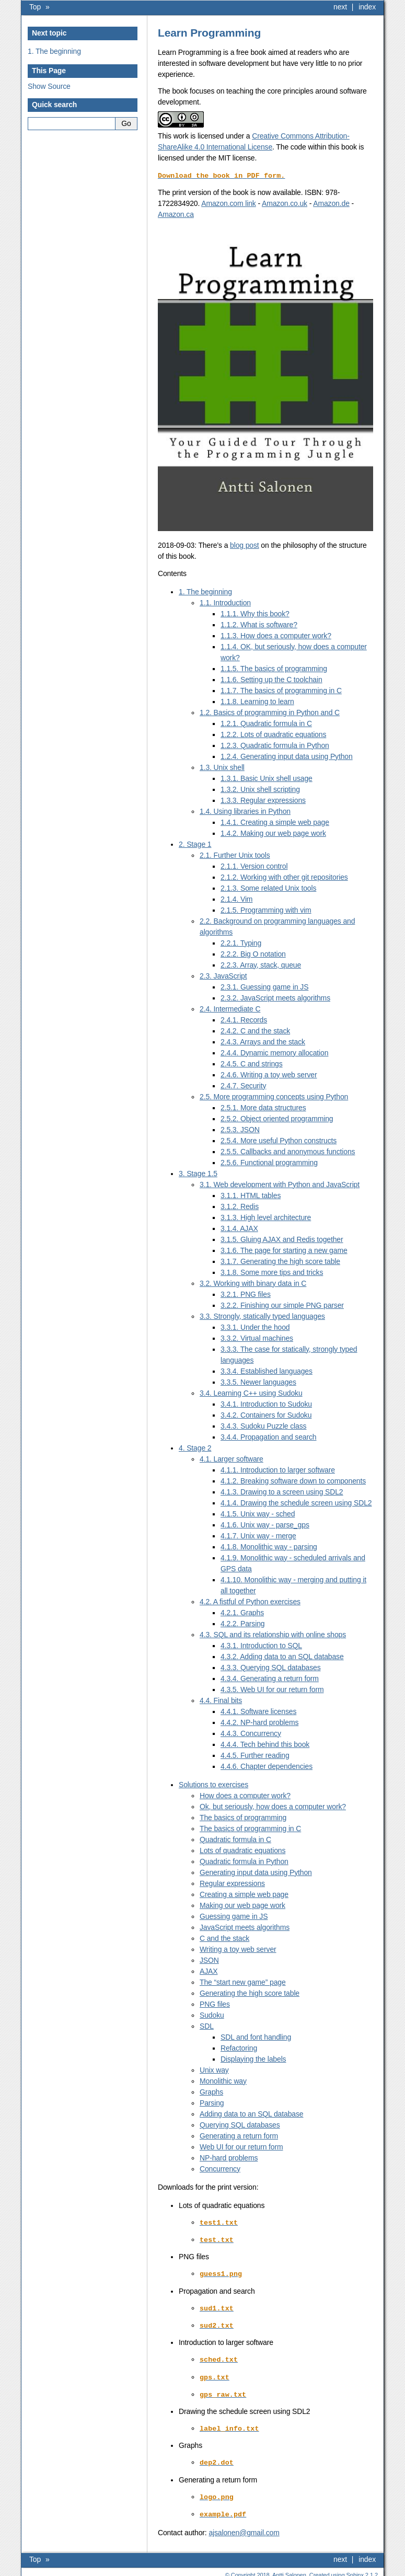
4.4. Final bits (221, 1700)
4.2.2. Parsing (242, 1623)
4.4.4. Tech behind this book (265, 1744)
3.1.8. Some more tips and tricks (272, 1272)
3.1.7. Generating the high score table (280, 1261)
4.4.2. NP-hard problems (259, 1722)
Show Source (49, 86)
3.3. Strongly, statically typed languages (262, 1316)
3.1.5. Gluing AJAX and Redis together (282, 1239)
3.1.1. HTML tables (251, 1195)
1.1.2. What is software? (259, 624)
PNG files (215, 2003)
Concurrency (220, 2168)
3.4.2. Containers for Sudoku (266, 1414)
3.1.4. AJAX (239, 1228)
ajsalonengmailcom (244, 2526)
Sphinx (355, 2568)
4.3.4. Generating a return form (270, 1678)
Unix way (214, 2069)
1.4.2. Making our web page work (273, 833)
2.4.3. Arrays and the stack (263, 1041)
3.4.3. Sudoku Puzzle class (263, 1425)
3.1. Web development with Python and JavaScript (280, 1184)
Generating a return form (239, 2135)
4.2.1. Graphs (242, 1612)
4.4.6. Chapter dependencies (267, 1766)
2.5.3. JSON (240, 1129)
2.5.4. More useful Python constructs (279, 1140)
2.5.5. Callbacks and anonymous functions (288, 1151)
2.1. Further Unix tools (235, 854)
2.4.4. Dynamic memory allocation (274, 1052)
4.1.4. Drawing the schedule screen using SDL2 (296, 1502)
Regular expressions (232, 1883)
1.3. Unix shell (222, 767)
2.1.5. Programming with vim (266, 909)
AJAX (208, 1970)
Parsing (212, 2102)
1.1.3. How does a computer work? (276, 635)
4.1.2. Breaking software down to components (293, 1480)
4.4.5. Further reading (255, 1755)
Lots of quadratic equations (242, 1850)
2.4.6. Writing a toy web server (269, 1074)
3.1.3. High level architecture (266, 1217)
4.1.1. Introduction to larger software (278, 1469)
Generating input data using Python (256, 1872)
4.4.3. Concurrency (251, 1733)
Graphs (211, 2091)
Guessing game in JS (234, 1916)
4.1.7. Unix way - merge (258, 1535)
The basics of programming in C (250, 1828)
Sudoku (212, 2014)
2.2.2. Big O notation (253, 953)
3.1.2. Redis (240, 1206)
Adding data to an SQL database (251, 2113)
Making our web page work (242, 1905)
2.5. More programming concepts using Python (274, 1096)
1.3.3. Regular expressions (263, 800)
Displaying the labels (253, 2058)
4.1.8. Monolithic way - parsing (269, 1546)
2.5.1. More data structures (263, 1107)
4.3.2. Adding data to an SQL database (282, 1656)
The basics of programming (243, 1817)
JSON (209, 1960)
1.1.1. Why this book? (255, 613)
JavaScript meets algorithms (245, 1927)
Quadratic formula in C (235, 1839)
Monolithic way (223, 2080)
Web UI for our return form (241, 2146)
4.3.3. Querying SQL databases (271, 1667)
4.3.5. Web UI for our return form (272, 1689)
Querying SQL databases (240, 2124)
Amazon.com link (228, 203)
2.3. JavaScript (223, 975)
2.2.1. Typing (241, 942)
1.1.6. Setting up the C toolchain (271, 679)
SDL (207, 2025)
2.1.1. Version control (254, 865)
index (367, 7)
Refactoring (239, 2047)
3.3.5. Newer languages (258, 1381)
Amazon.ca (176, 214)
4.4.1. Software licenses (258, 1711)
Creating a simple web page (244, 1894)
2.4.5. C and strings (252, 1063)
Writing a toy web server (238, 1949)
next (340, 7)
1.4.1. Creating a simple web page (275, 822)
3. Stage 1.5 (198, 1173)
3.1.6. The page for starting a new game (284, 1250)
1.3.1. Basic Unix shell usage (267, 778)
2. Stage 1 (195, 844)
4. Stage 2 (195, 1447)
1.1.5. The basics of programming (274, 668)
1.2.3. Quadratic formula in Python (275, 745)
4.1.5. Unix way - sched (258, 1513)
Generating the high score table (249, 1992)
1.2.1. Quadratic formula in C (266, 723)
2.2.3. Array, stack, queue (261, 964)
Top (35, 7)
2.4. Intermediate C (230, 1008)
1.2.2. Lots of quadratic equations (273, 734)
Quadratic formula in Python (244, 1861)
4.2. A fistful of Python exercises (250, 1601)
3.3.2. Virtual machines (257, 1337)
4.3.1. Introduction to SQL (261, 1645)
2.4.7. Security (243, 1085)
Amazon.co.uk (284, 203)
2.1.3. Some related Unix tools (268, 887)
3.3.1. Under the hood (255, 1326)
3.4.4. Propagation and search (269, 1436)
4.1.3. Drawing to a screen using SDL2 (282, 1491)
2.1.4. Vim (236, 898)
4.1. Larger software (231, 1458)
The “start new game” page (243, 1981)
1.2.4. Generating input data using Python (287, 756)
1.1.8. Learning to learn (257, 701)
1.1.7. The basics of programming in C (281, 690)
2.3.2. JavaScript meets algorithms (275, 997)
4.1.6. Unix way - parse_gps (265, 1524)
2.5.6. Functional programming (269, 1162)
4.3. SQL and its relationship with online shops (273, 1634)
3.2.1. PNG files (246, 1294)
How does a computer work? (245, 1795)
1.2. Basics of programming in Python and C (270, 712)
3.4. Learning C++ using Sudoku (251, 1392)
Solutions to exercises (213, 1784)
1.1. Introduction (225, 602)
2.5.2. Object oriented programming (277, 1118)
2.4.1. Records (244, 1019)
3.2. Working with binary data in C (253, 1283)
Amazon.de (331, 203)
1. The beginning (54, 51)
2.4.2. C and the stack (255, 1030)
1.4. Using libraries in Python (245, 811)
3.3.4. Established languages (267, 1370)
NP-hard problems (229, 2157)
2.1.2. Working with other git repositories (284, 876)
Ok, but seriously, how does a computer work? (273, 1806)
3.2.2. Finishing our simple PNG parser (282, 1305)
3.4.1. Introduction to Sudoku (266, 1403)
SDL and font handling (256, 2036)
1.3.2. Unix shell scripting (260, 789)
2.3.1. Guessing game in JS (264, 986)
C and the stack (224, 1938)
